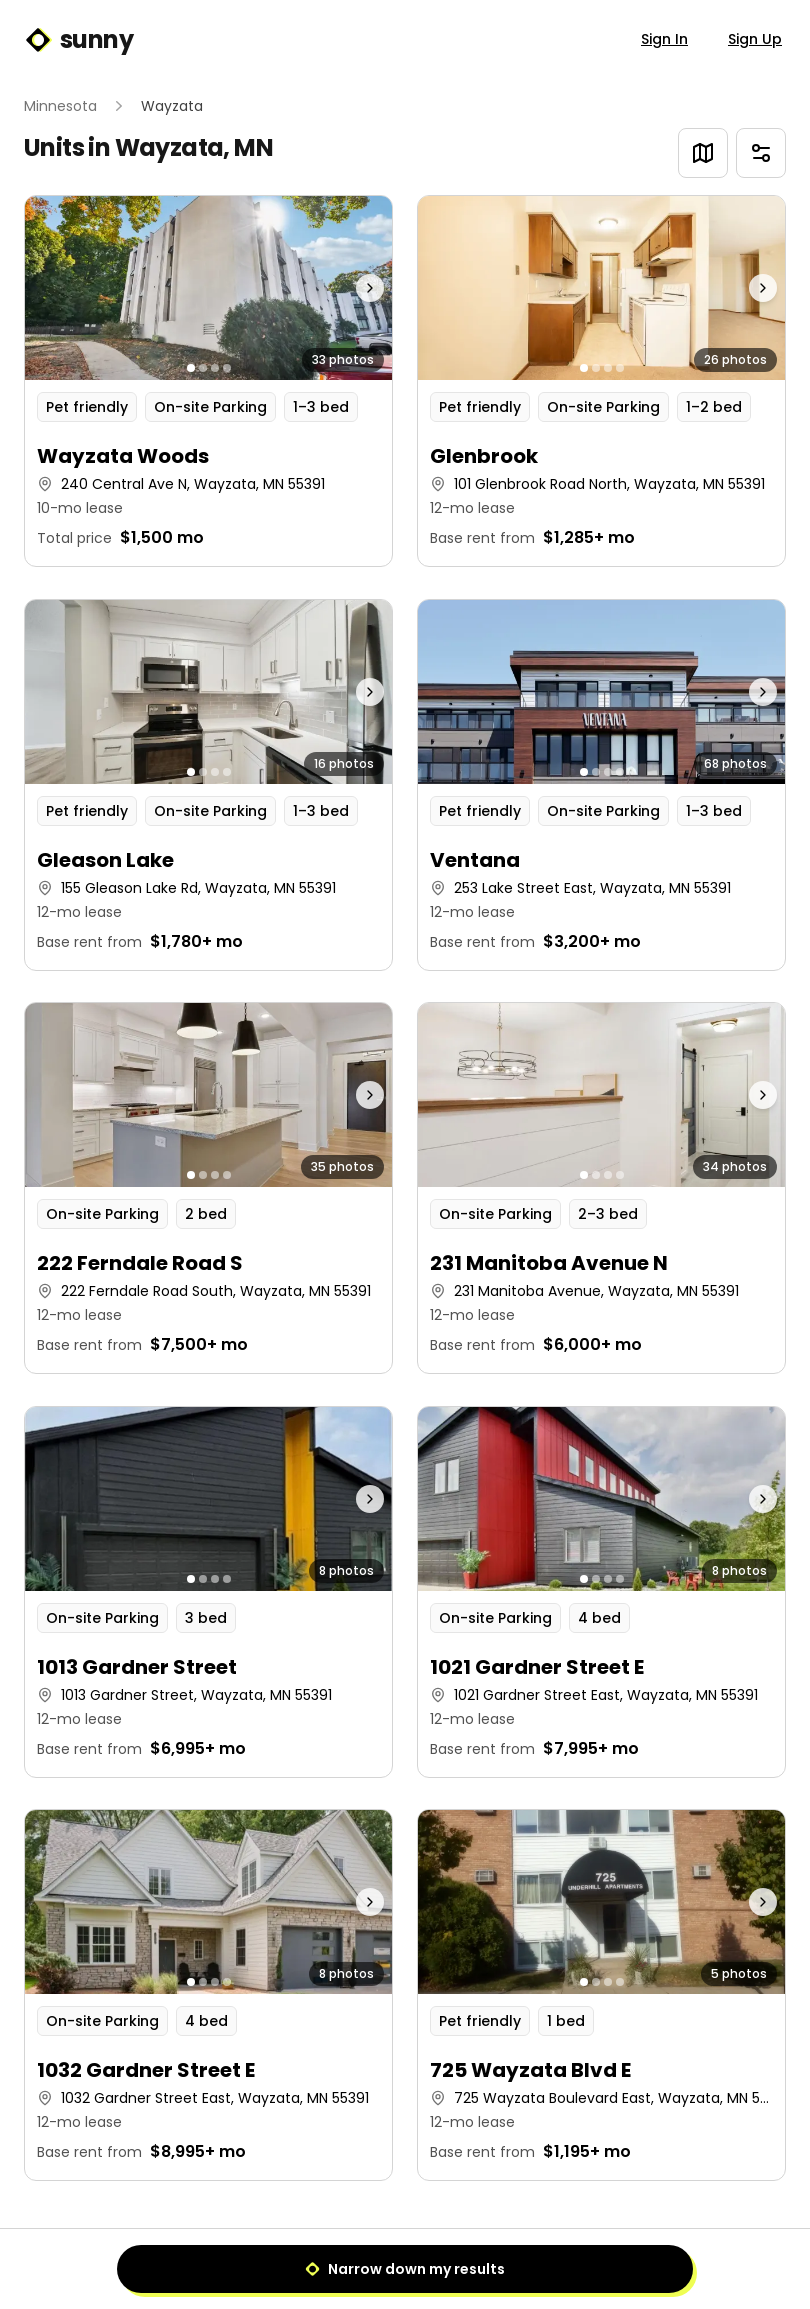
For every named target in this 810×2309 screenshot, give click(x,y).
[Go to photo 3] (215, 368)
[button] (208, 381)
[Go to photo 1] (191, 368)
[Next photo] (346, 288)
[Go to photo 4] (227, 368)
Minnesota (60, 106)
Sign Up (755, 39)
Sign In (664, 39)
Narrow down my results (405, 2269)
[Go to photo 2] (203, 368)
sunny (78, 40)
